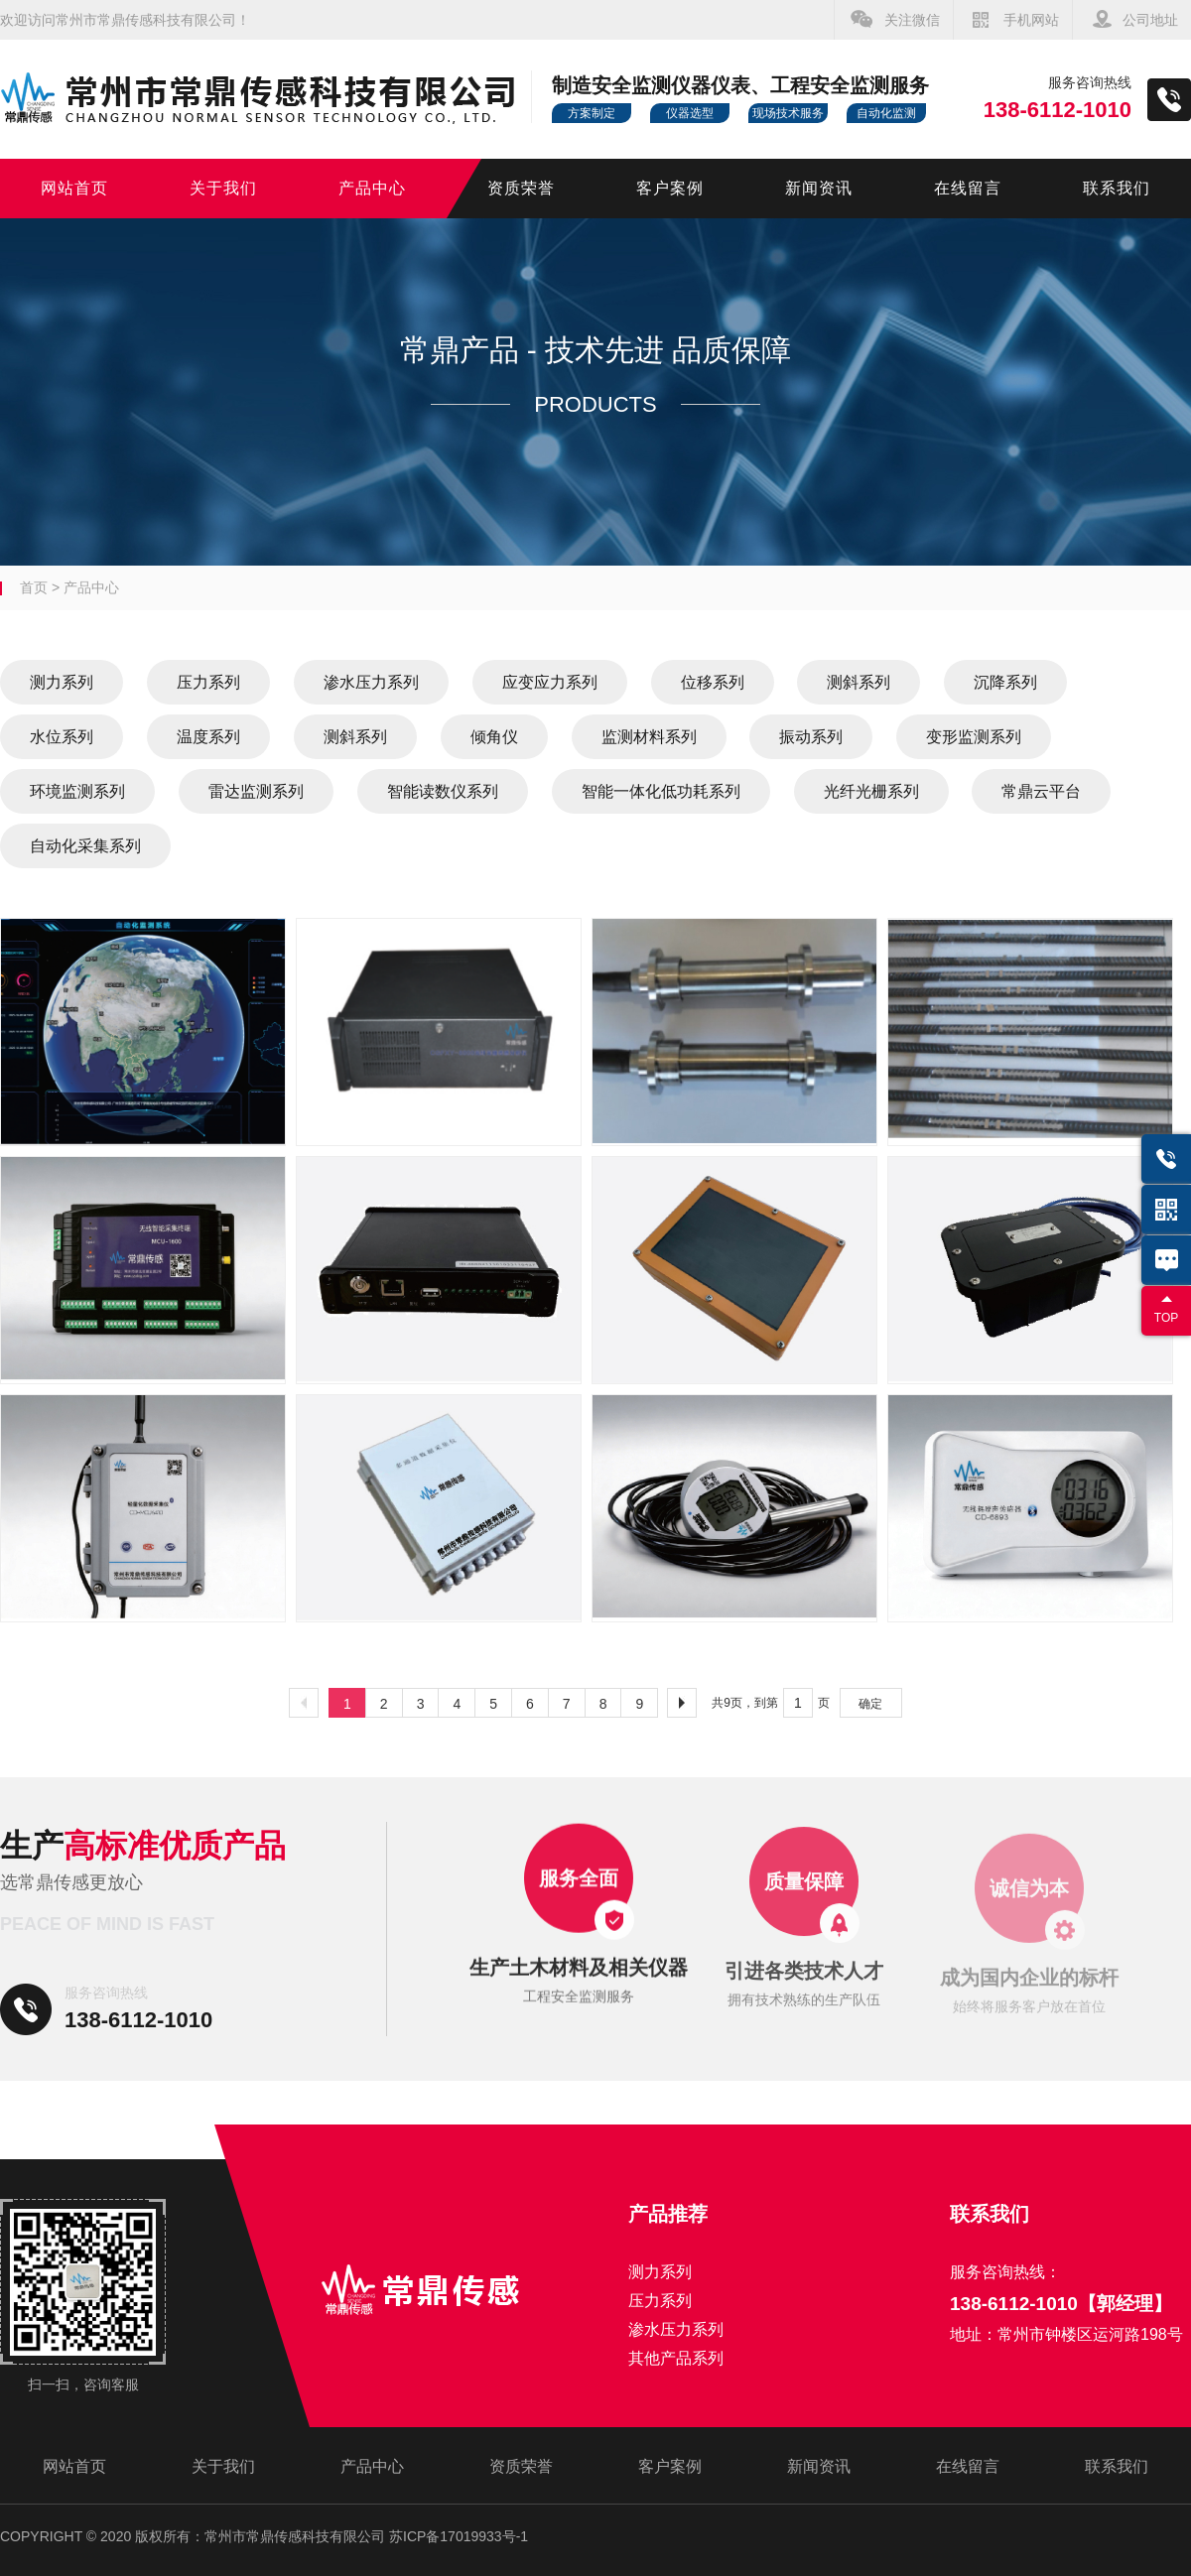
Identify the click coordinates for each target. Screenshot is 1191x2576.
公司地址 (1150, 20)
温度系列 (208, 736)
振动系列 (811, 736)
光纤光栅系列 (871, 791)
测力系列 (61, 682)
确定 (870, 1704)
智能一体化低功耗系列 (661, 791)
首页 (34, 587)
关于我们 (223, 188)
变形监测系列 (973, 736)
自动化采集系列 (85, 845)
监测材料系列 (649, 736)
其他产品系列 (676, 2358)
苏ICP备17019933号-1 (458, 2536)
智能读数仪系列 (442, 791)
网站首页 (74, 188)
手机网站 (1031, 20)
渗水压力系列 (371, 682)
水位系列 (61, 736)
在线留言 (967, 188)
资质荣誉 (521, 188)
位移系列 (712, 682)
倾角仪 (494, 736)
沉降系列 (1005, 682)
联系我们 (1116, 188)
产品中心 (372, 188)
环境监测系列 (77, 791)
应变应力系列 (549, 682)
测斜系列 (858, 682)
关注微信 (912, 20)
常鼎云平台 (1041, 791)
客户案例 (670, 188)
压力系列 (208, 682)
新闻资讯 (819, 188)
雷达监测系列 (256, 791)
